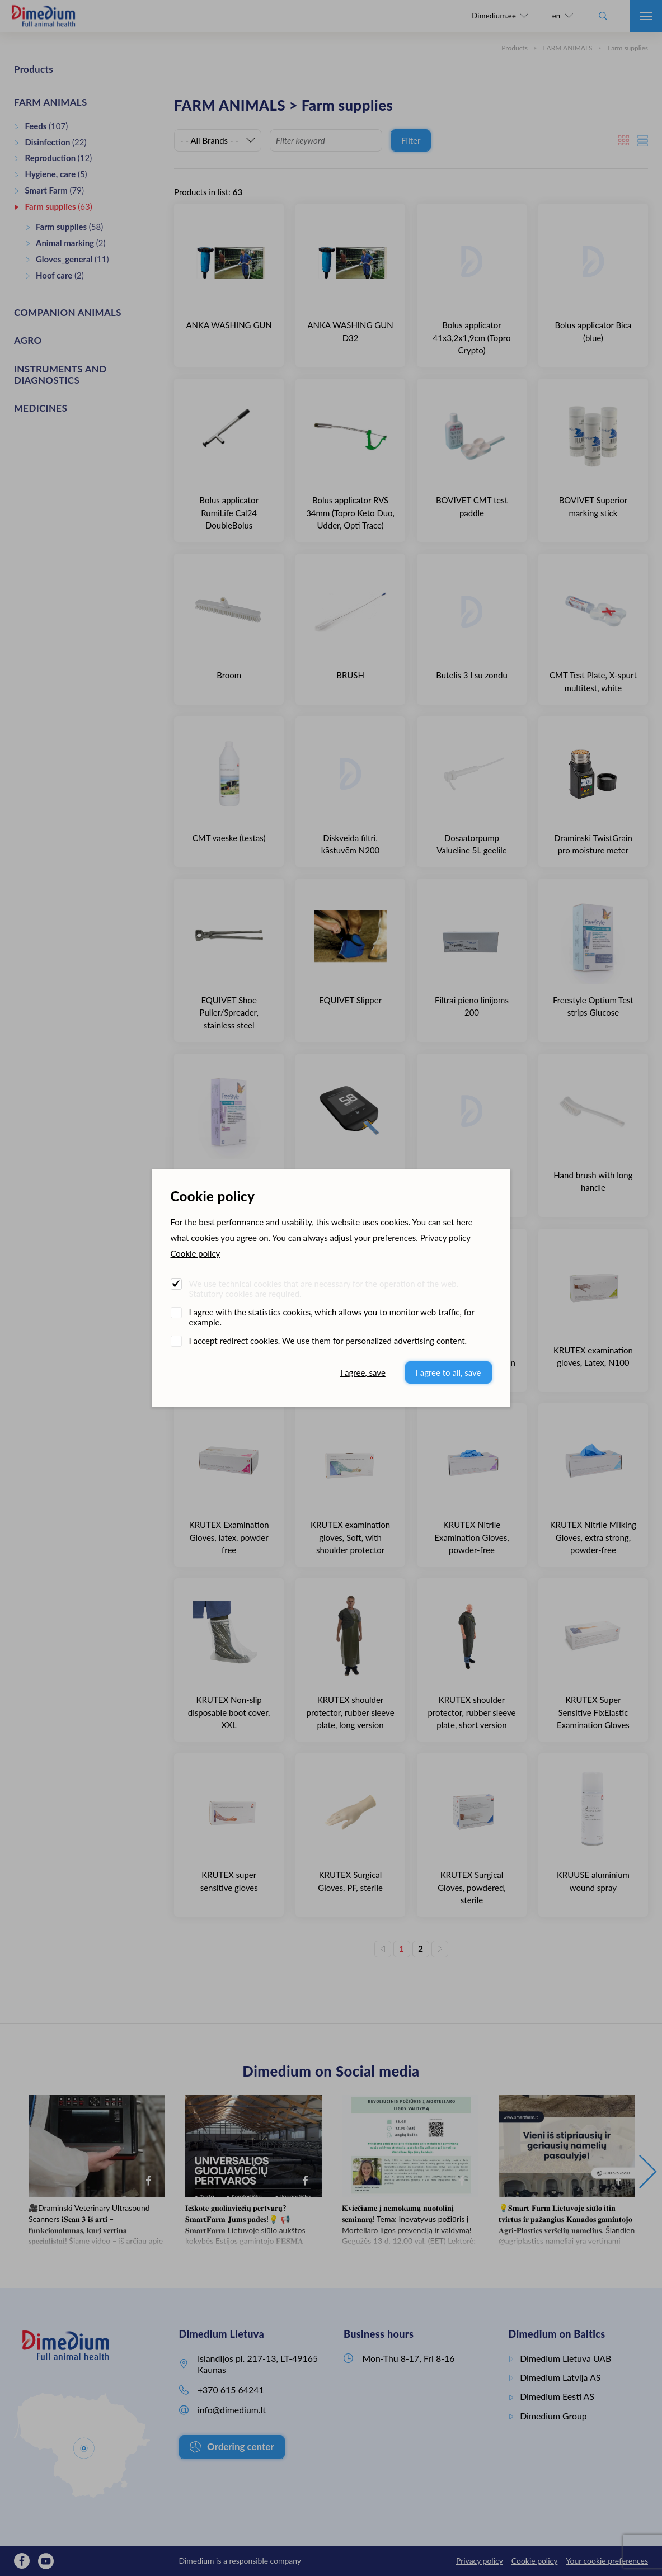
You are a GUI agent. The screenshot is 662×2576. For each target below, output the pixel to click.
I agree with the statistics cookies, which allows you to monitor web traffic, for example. (332, 1317)
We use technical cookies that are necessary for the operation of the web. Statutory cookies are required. (324, 1288)
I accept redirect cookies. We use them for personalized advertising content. (328, 1341)
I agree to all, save (448, 1372)
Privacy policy (445, 1238)
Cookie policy (195, 1253)
